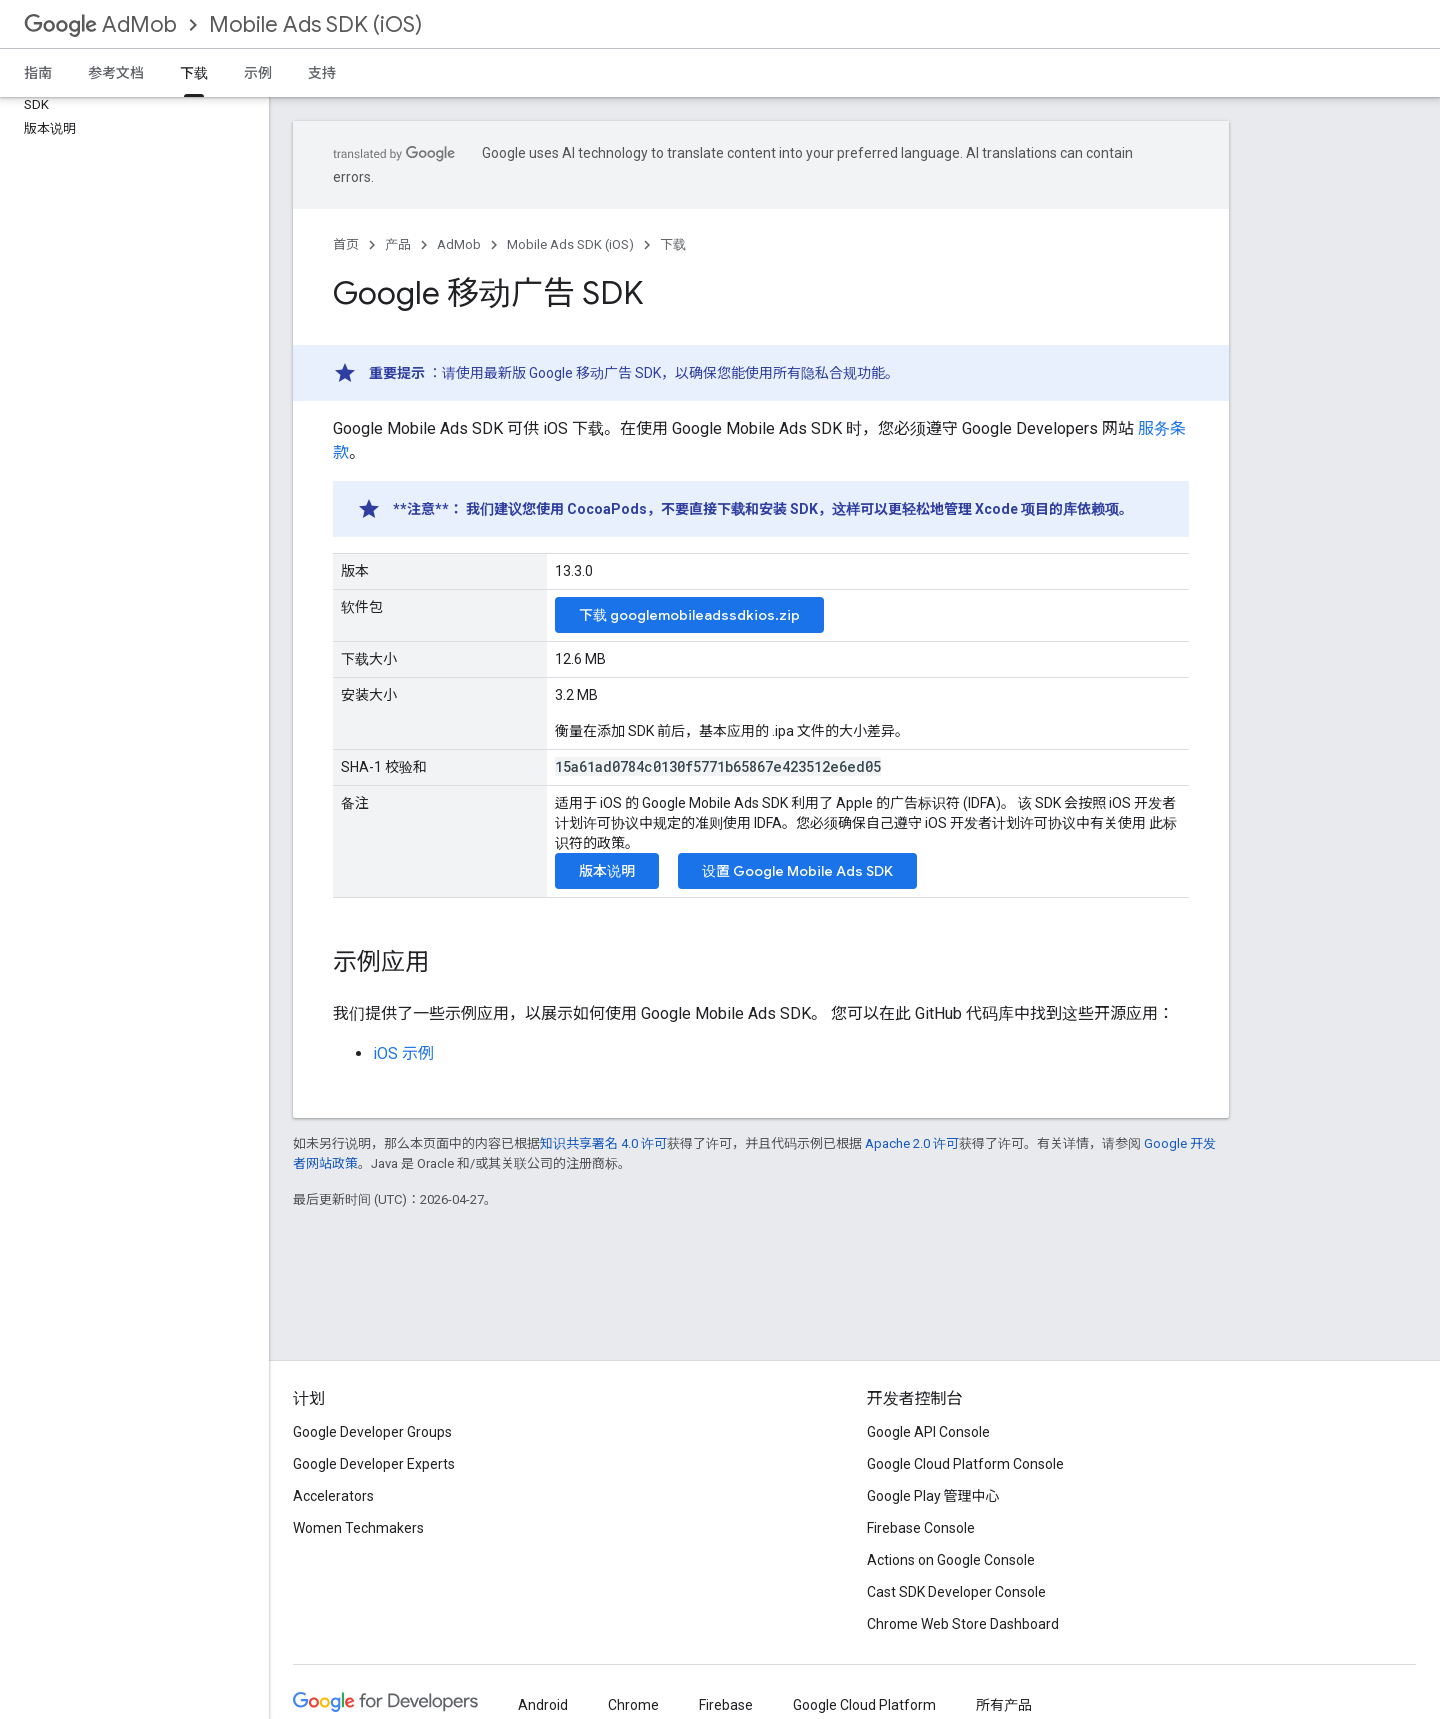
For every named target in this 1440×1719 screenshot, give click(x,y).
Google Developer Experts (374, 1464)
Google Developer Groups (372, 1432)
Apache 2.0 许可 (912, 1143)
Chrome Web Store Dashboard (963, 1624)
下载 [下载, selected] (194, 73)
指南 (38, 73)
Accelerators (333, 1496)
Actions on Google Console (951, 1560)
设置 (797, 871)
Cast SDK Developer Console (956, 1592)
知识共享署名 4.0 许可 (603, 1143)
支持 (322, 73)
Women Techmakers (358, 1528)
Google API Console (928, 1432)
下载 (673, 244)
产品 (398, 244)
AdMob (100, 24)
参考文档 (116, 73)
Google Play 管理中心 (933, 1496)
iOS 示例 (403, 1053)
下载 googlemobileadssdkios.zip (689, 615)
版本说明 (607, 871)
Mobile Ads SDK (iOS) (315, 24)
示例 (258, 73)
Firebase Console (921, 1528)
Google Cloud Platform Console (965, 1464)
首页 (346, 244)
